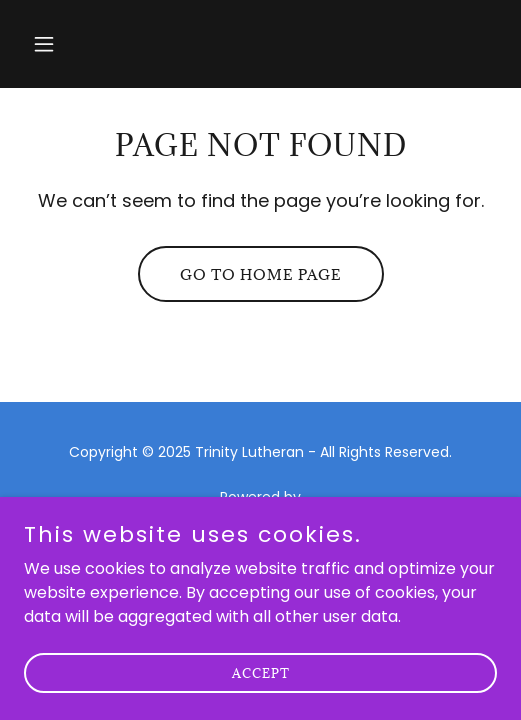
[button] (59, 44)
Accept (261, 700)
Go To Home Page (261, 274)
